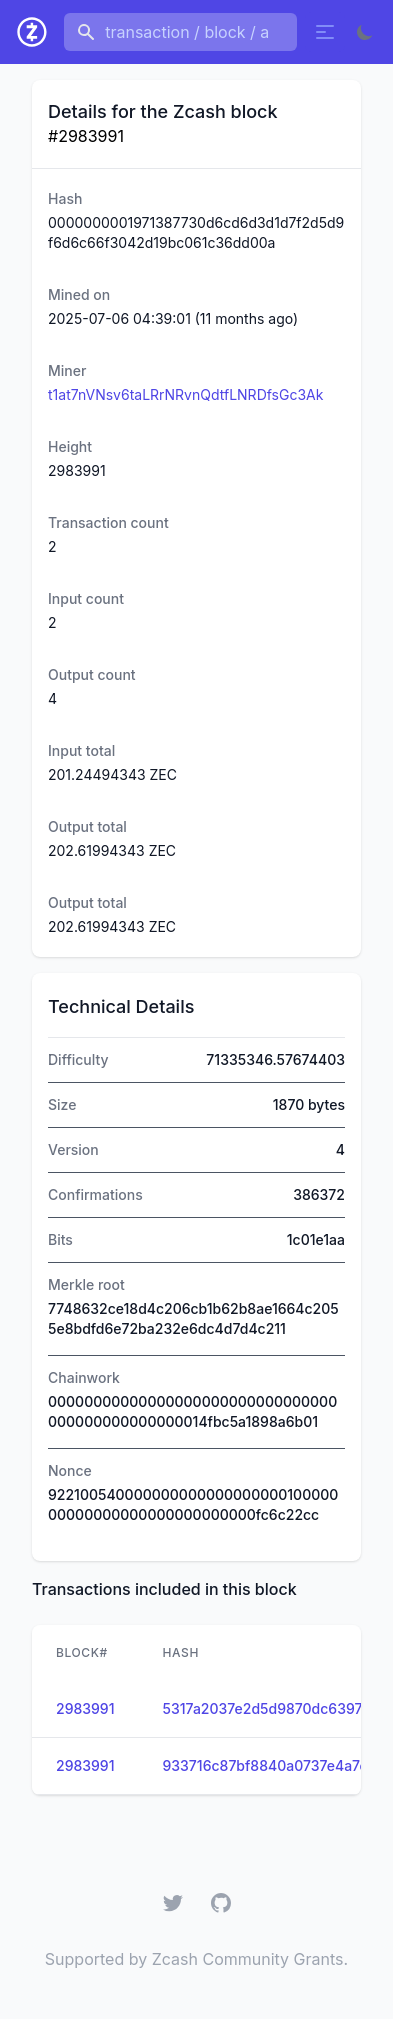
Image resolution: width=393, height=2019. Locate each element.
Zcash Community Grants (248, 1959)
